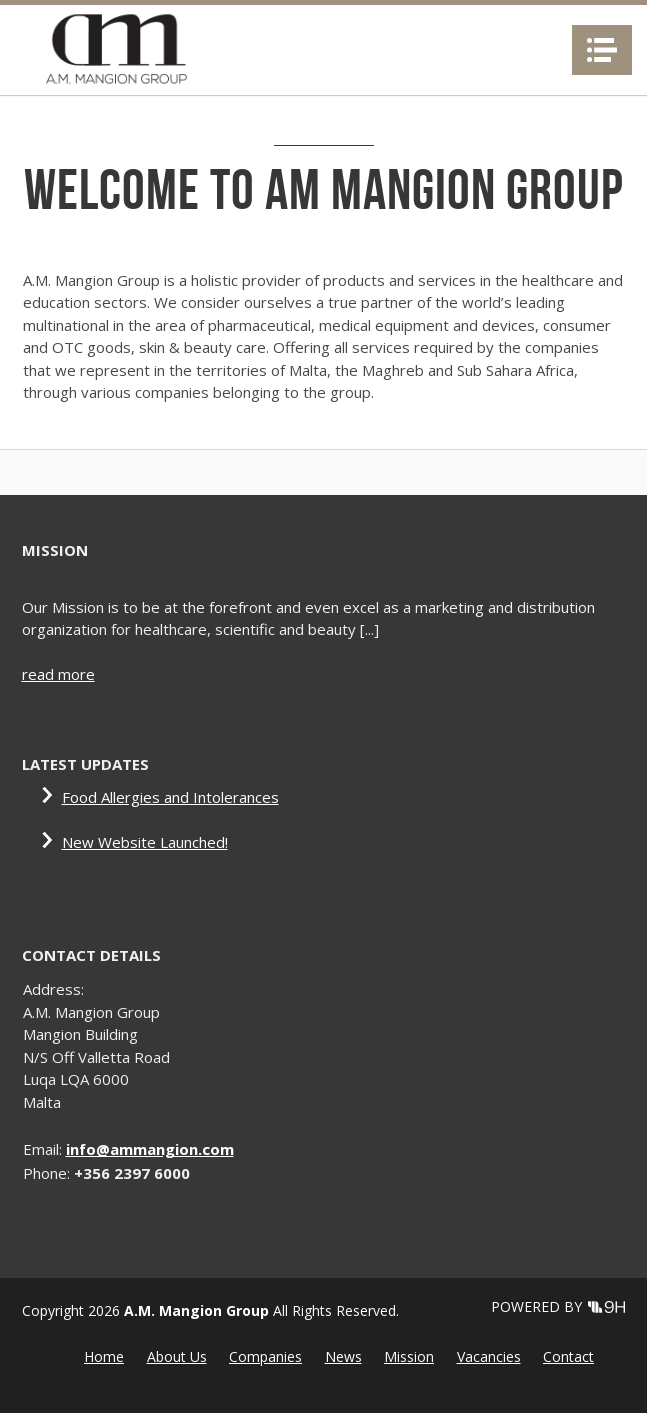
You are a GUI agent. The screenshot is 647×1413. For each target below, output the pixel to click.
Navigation (602, 50)
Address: (53, 989)
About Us (177, 1356)
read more (58, 674)
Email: (44, 1149)
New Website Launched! (145, 842)
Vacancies (489, 1356)
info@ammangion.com (150, 1149)
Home (104, 1356)
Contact (568, 1356)
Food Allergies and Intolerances (170, 797)
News (343, 1356)
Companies (265, 1356)
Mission (409, 1356)
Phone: (48, 1173)
